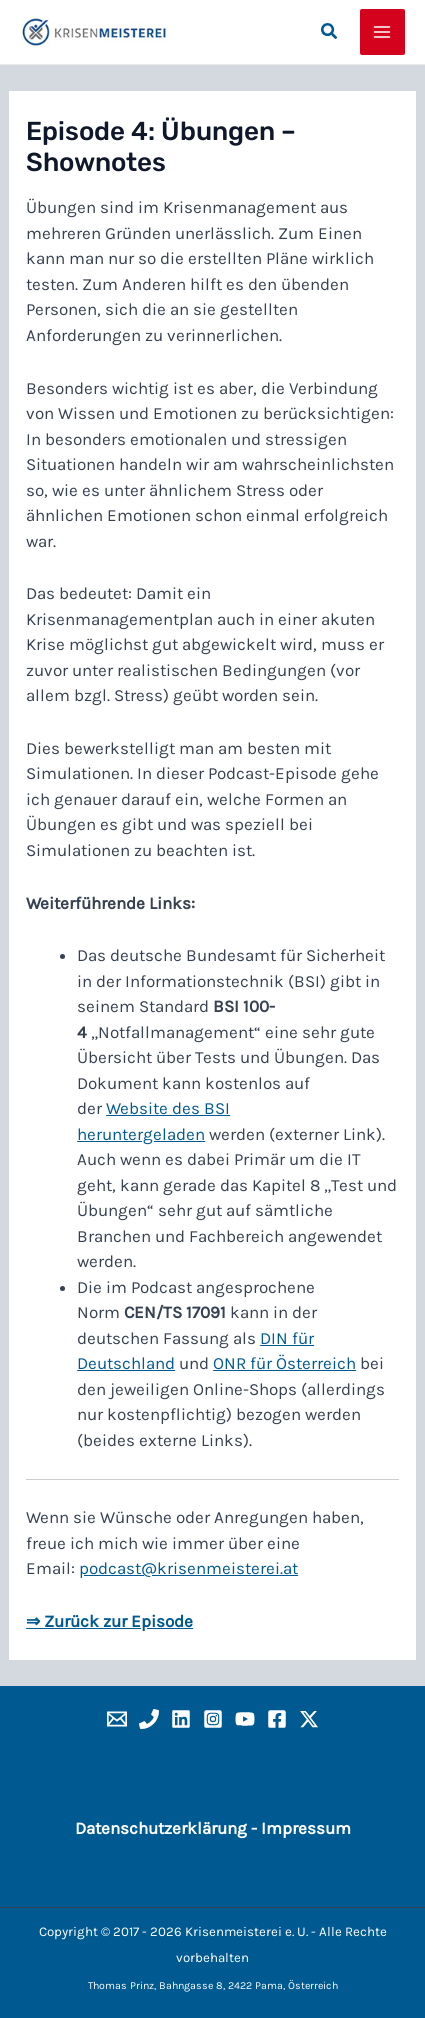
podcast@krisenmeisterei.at (188, 1568)
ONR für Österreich (284, 1363)
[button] (330, 32)
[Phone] (149, 1719)
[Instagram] (213, 1719)
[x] (309, 1719)
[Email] (117, 1719)
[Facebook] (277, 1719)
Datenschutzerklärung (161, 1828)
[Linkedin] (181, 1719)
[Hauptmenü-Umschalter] (383, 32)
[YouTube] (245, 1719)
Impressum (306, 1828)
